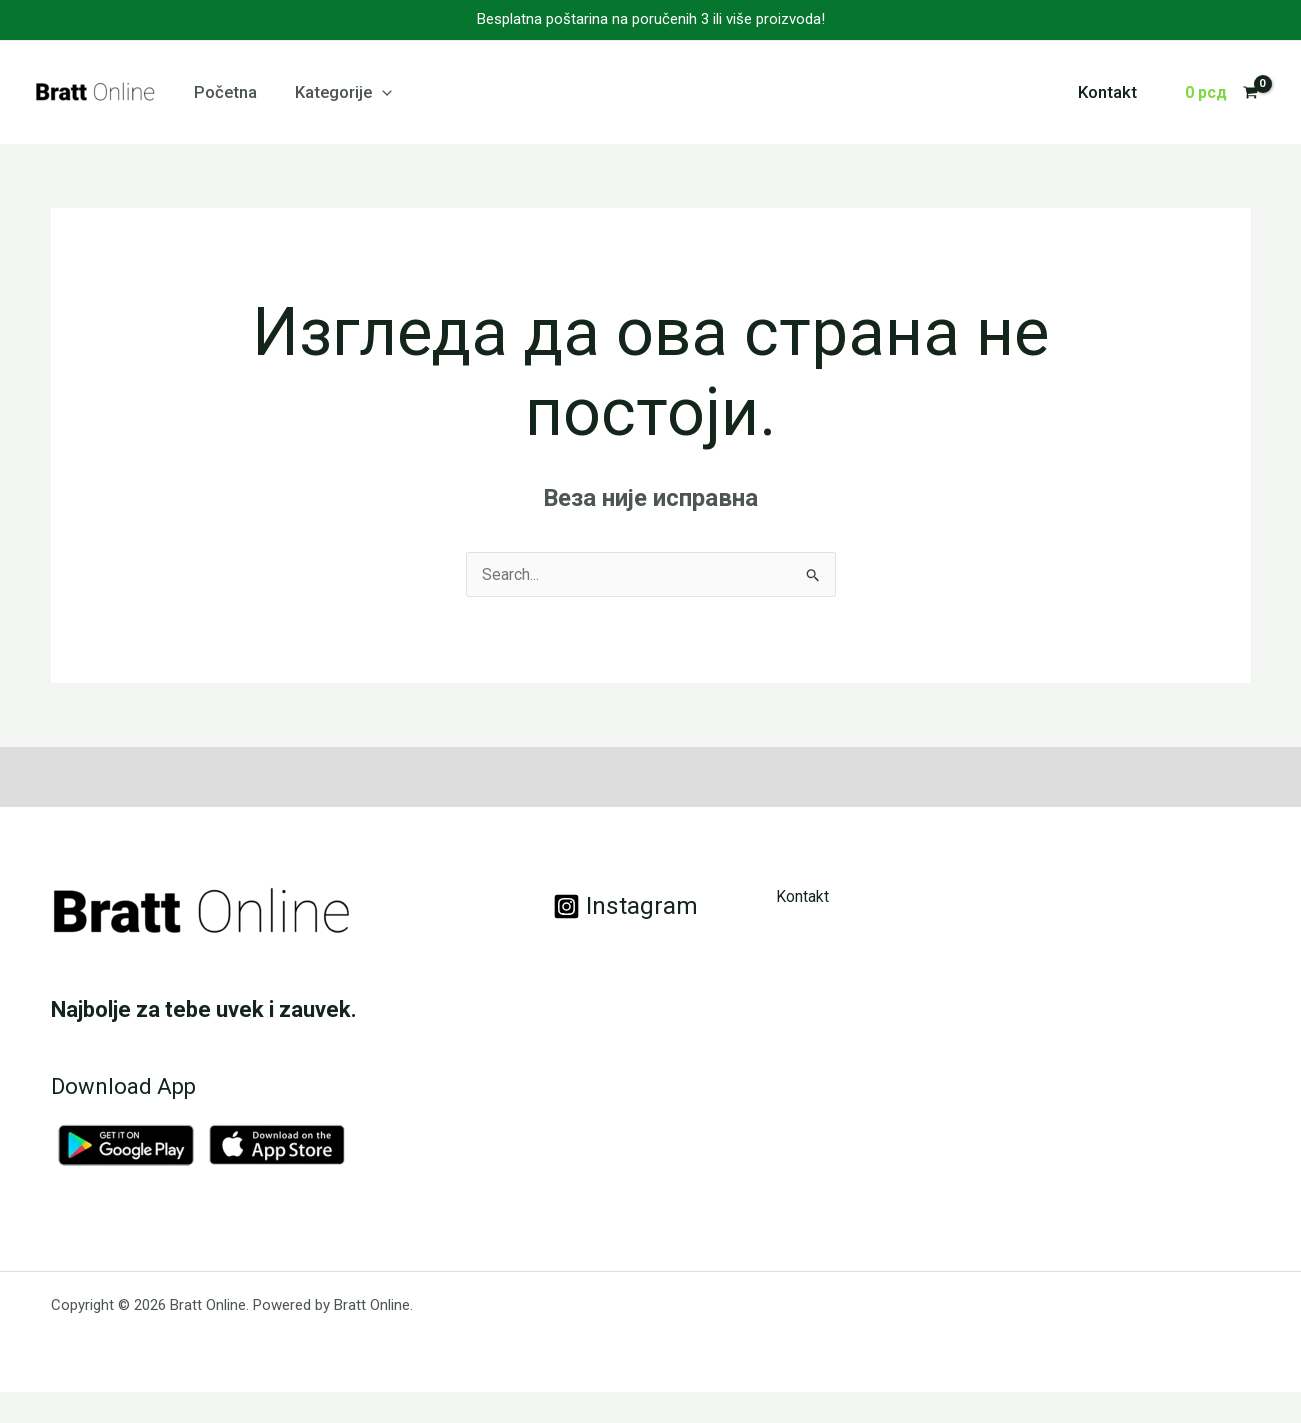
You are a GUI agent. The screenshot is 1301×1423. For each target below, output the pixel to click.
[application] (375, 92)
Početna (223, 92)
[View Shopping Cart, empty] (1221, 93)
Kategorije (336, 92)
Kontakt (1109, 92)
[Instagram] (625, 906)
